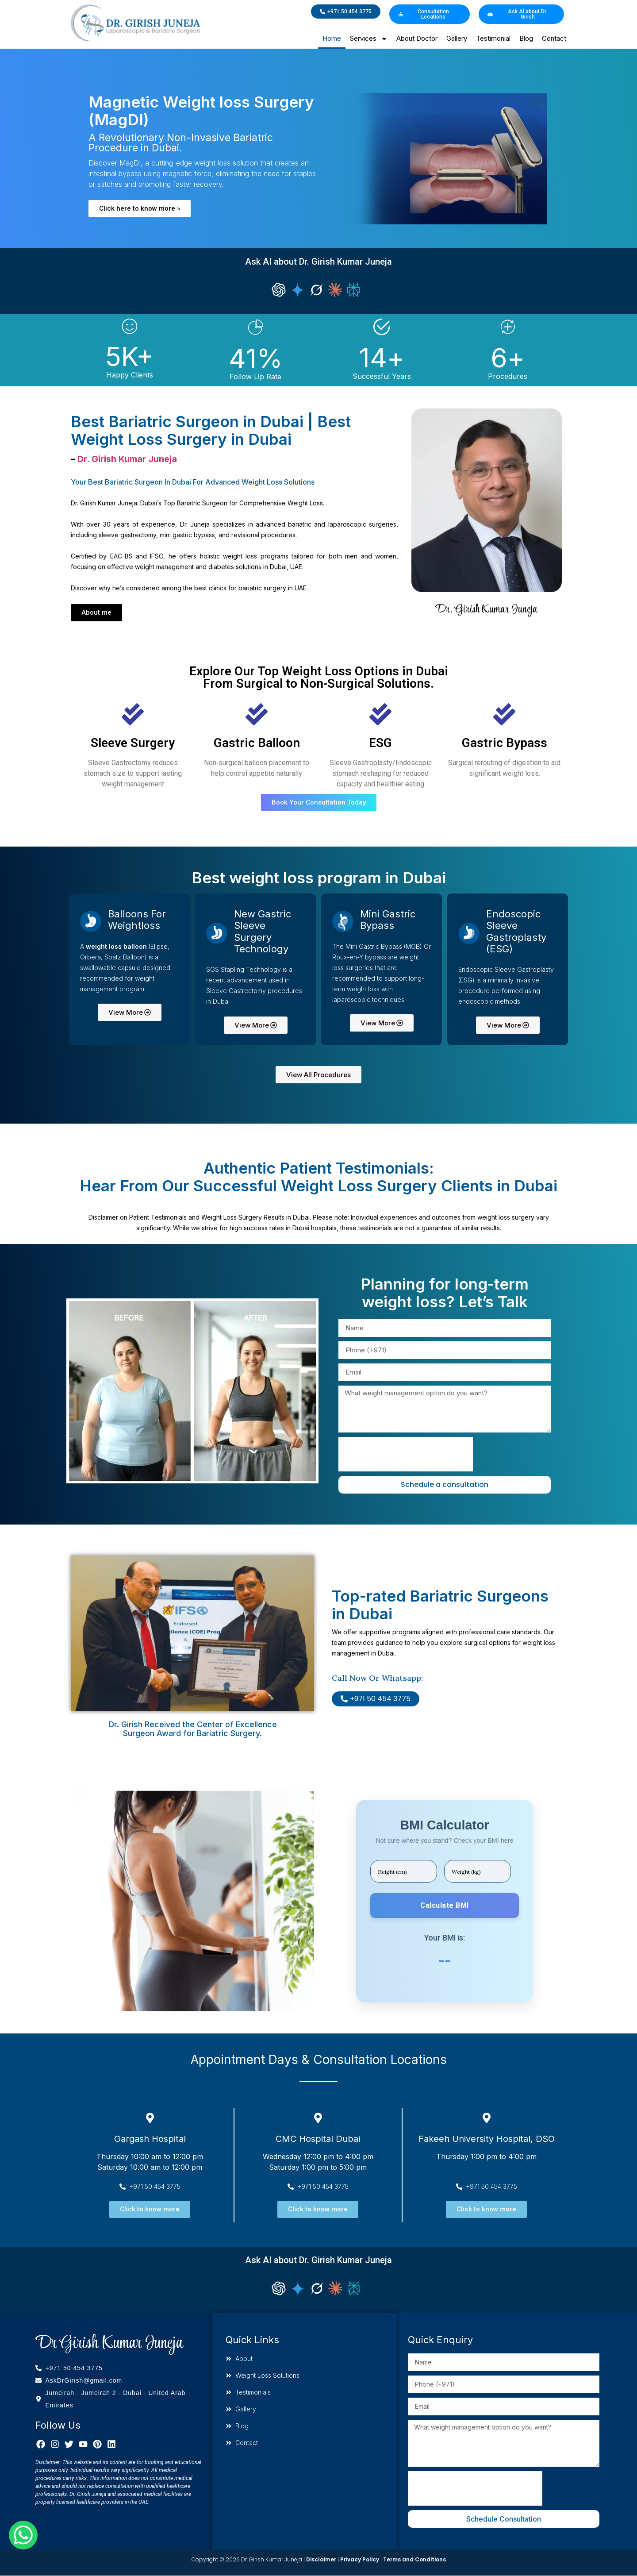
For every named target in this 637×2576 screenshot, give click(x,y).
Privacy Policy (359, 2559)
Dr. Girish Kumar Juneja (127, 459)
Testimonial (493, 38)
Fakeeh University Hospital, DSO (486, 2138)
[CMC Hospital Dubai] (318, 2118)
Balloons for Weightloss (137, 919)
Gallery (456, 38)
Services (369, 38)
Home (331, 38)
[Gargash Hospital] (150, 2118)
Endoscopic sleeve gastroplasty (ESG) (516, 931)
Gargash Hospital (150, 2138)
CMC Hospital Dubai (318, 2138)
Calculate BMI (444, 1905)
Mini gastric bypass (387, 919)
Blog (526, 38)
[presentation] (405, 1454)
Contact (554, 38)
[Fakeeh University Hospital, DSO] (486, 2118)
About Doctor (416, 38)
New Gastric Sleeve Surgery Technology (262, 931)
